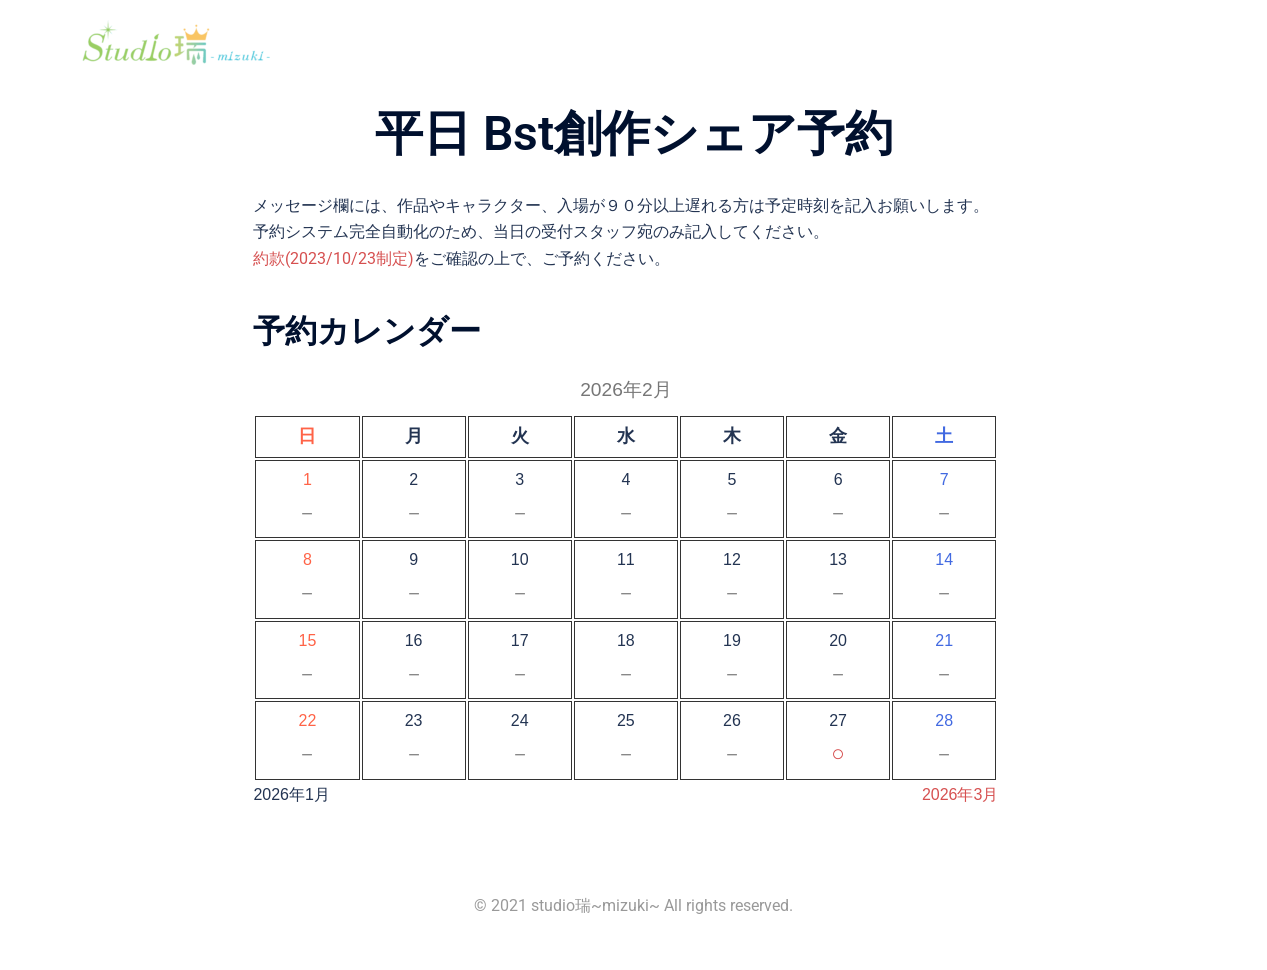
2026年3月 (960, 794)
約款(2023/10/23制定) (333, 258)
